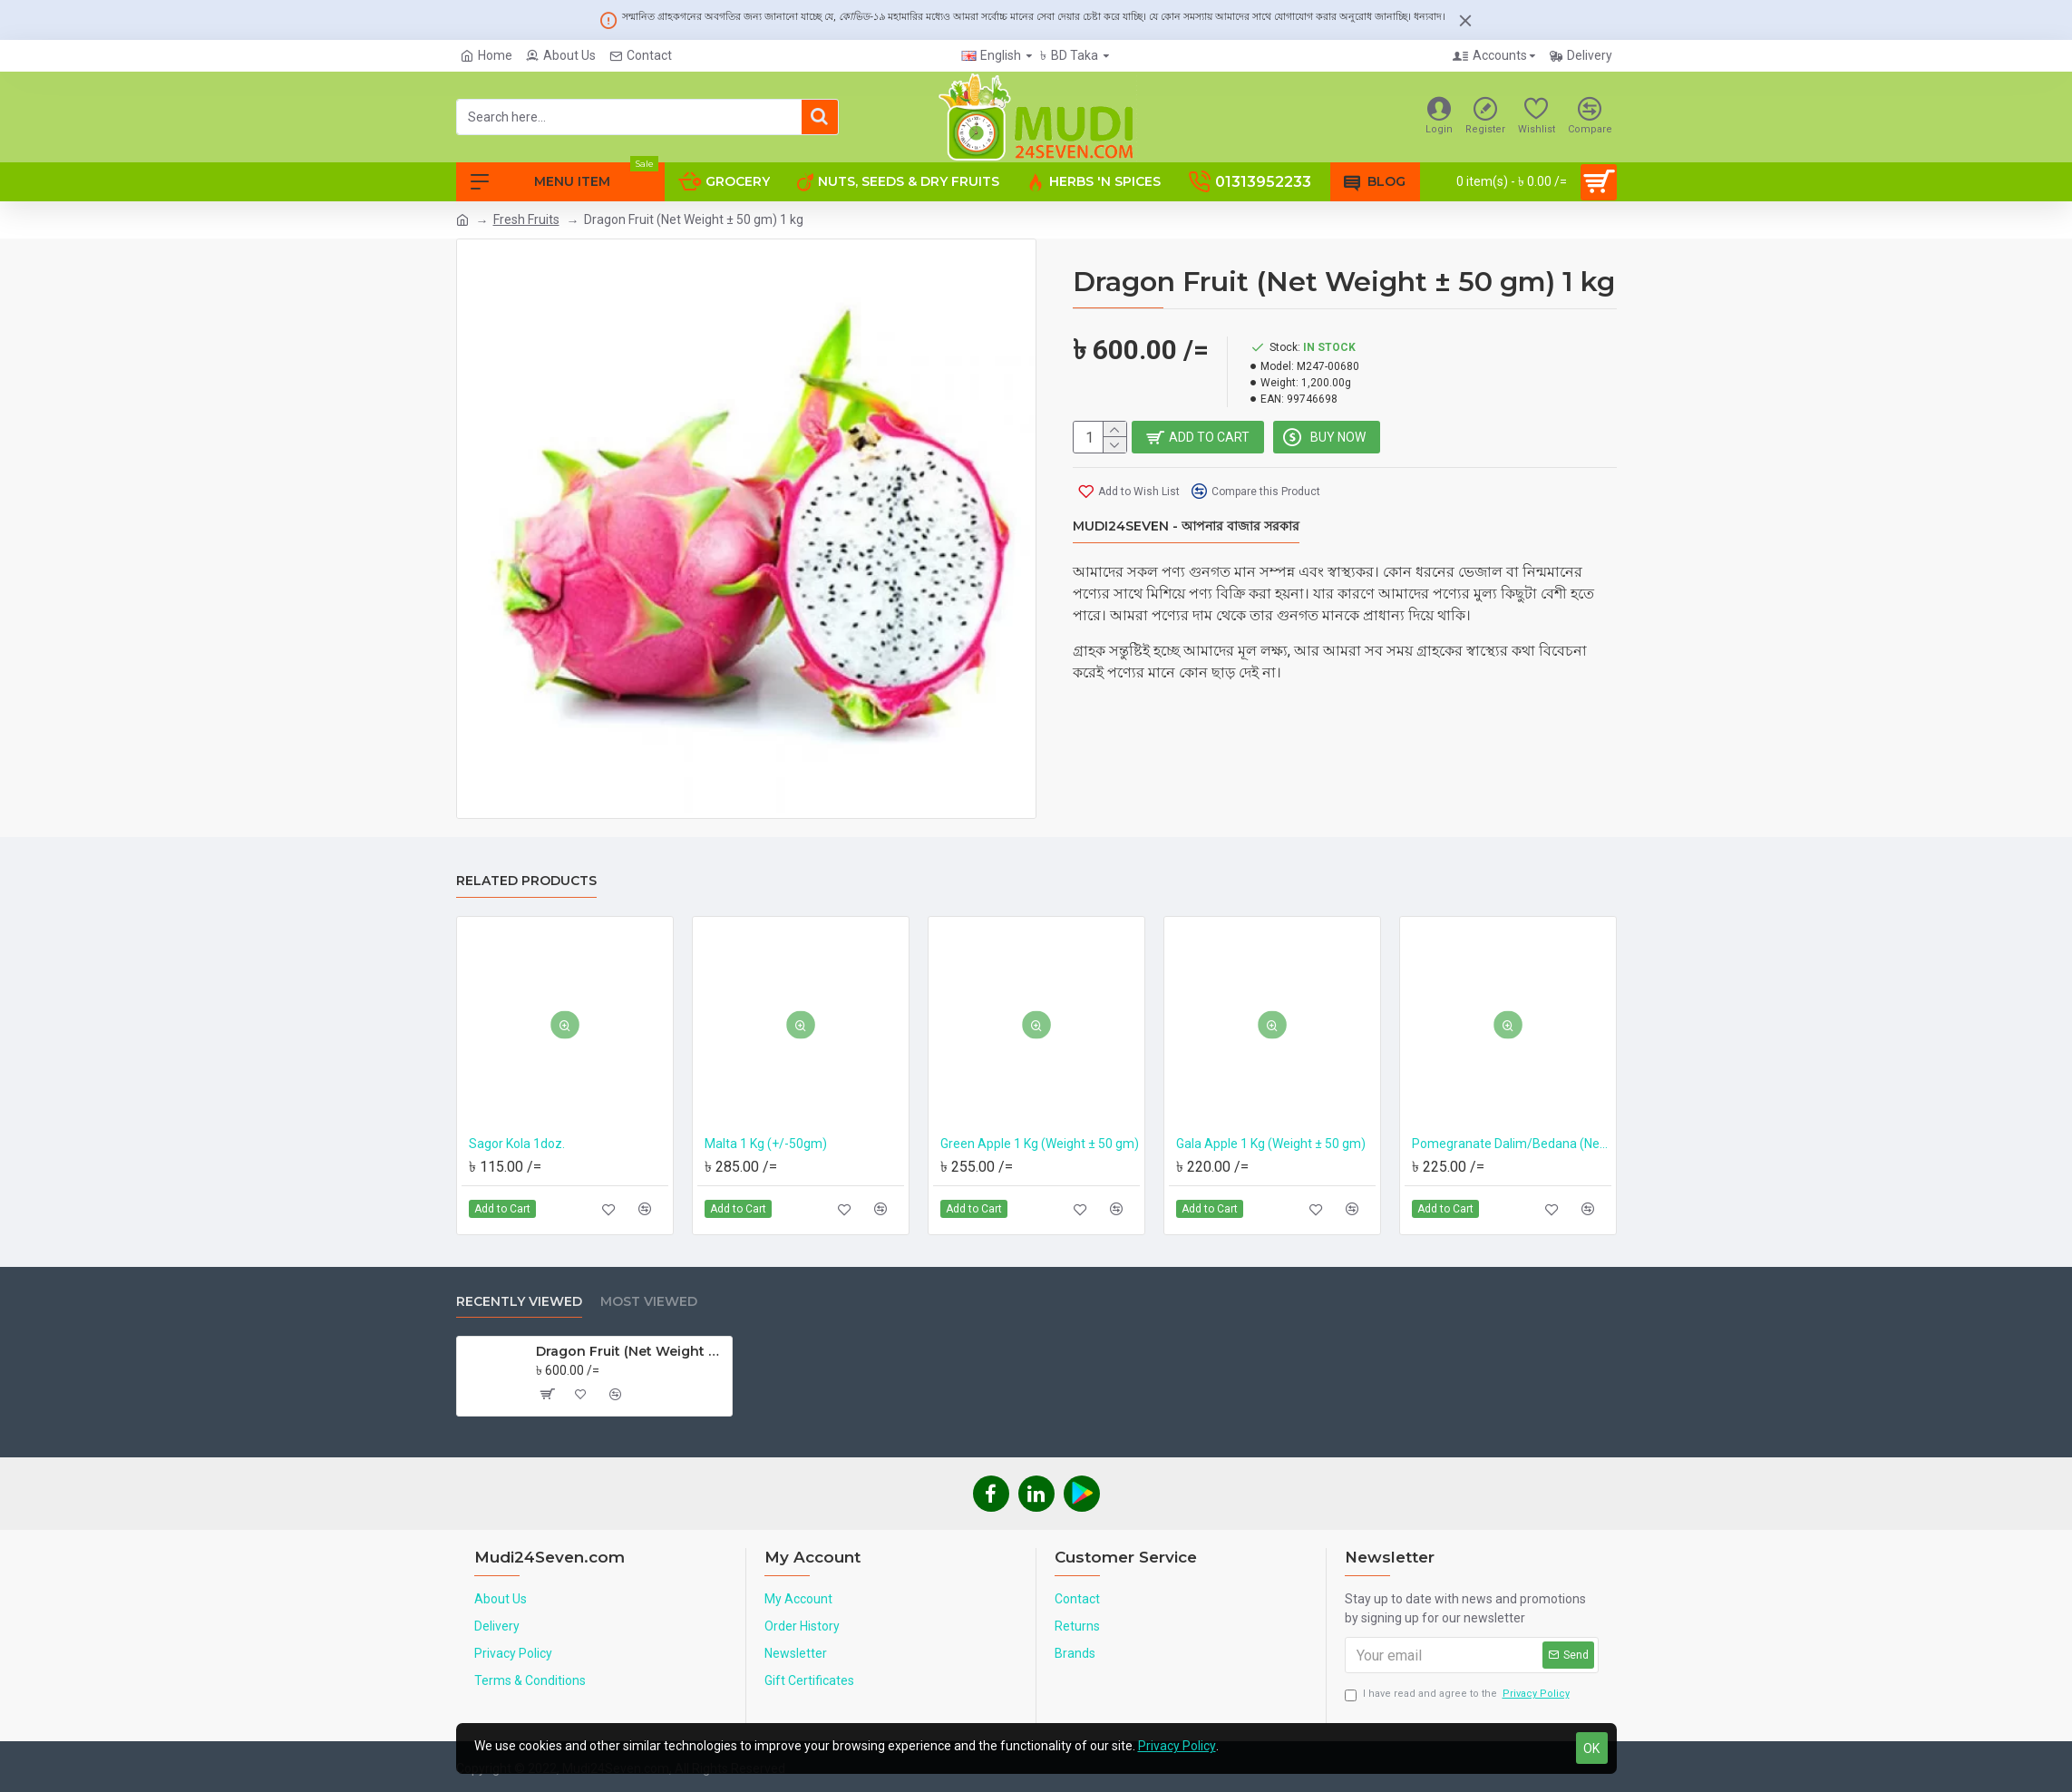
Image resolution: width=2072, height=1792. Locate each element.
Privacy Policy (1177, 1745)
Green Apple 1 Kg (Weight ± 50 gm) (1039, 1143)
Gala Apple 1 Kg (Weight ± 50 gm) (1271, 1143)
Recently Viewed (519, 1302)
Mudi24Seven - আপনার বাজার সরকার (1186, 527)
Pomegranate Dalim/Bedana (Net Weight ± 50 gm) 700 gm (1511, 1143)
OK (1591, 1748)
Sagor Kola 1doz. (517, 1143)
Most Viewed (648, 1302)
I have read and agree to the (1458, 1694)
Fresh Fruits (526, 219)
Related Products (526, 881)
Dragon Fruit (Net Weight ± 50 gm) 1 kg (630, 1351)
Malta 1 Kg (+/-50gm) (766, 1143)
